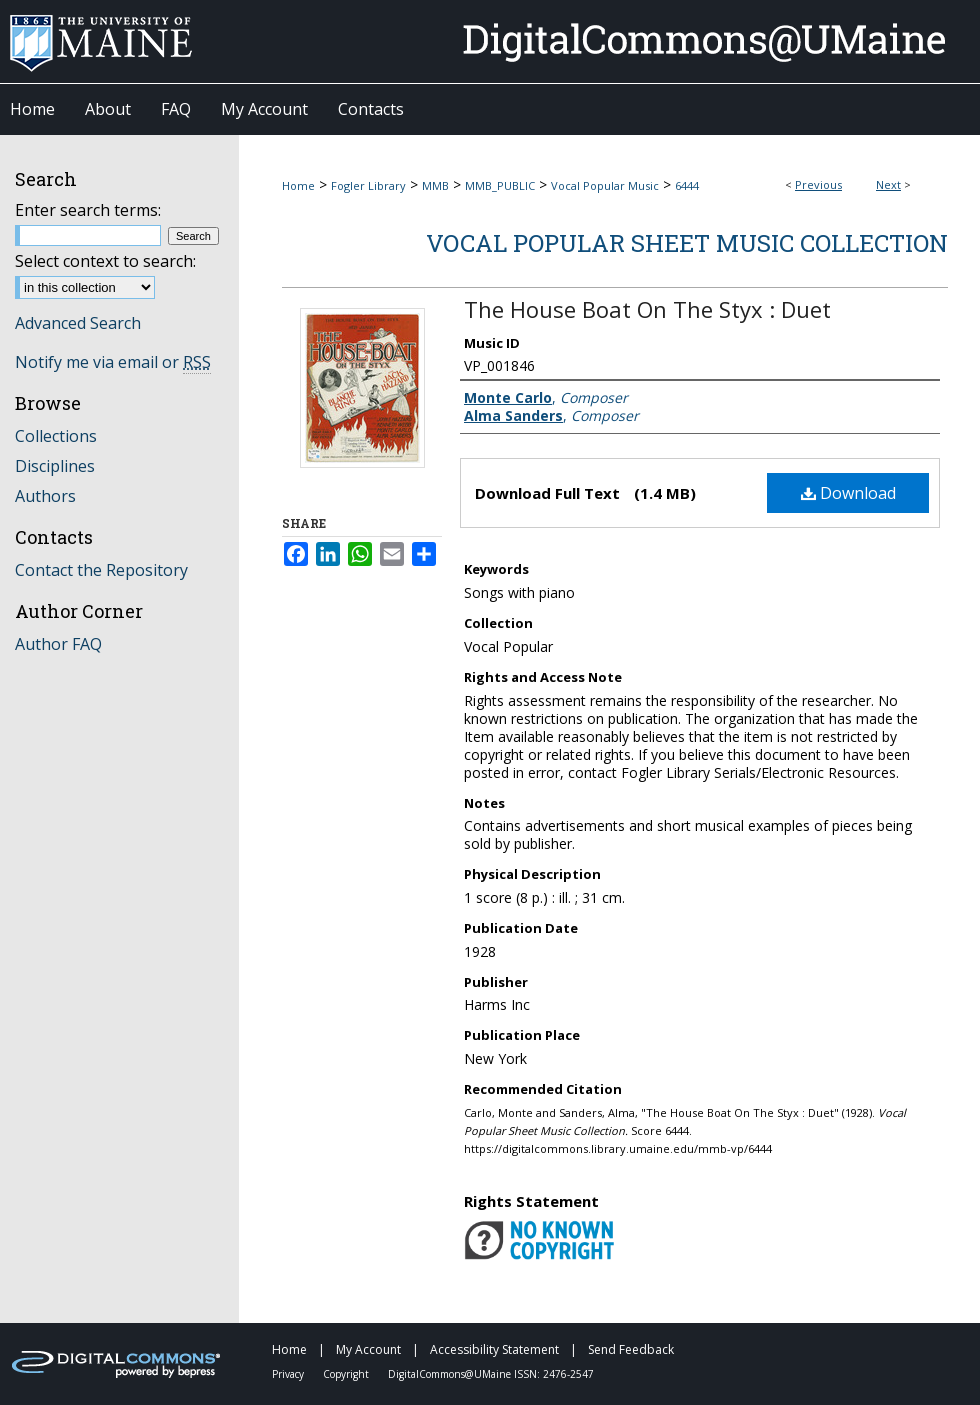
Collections (56, 436)
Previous (818, 184)
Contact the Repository (101, 570)
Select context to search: (105, 261)
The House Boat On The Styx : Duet (647, 309)
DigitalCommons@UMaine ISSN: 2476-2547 (491, 1374)
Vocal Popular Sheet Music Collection (687, 243)
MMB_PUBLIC (500, 185)
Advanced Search (78, 323)
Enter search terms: (88, 210)
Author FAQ (58, 644)
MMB (435, 185)
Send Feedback (631, 1349)
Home (298, 185)
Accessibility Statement (496, 1349)
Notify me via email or (113, 362)
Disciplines (55, 466)
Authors (45, 496)
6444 (687, 185)
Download (848, 493)
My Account (370, 1349)
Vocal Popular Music (605, 185)
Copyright (347, 1374)
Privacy (289, 1374)
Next (888, 184)
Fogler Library (368, 185)
